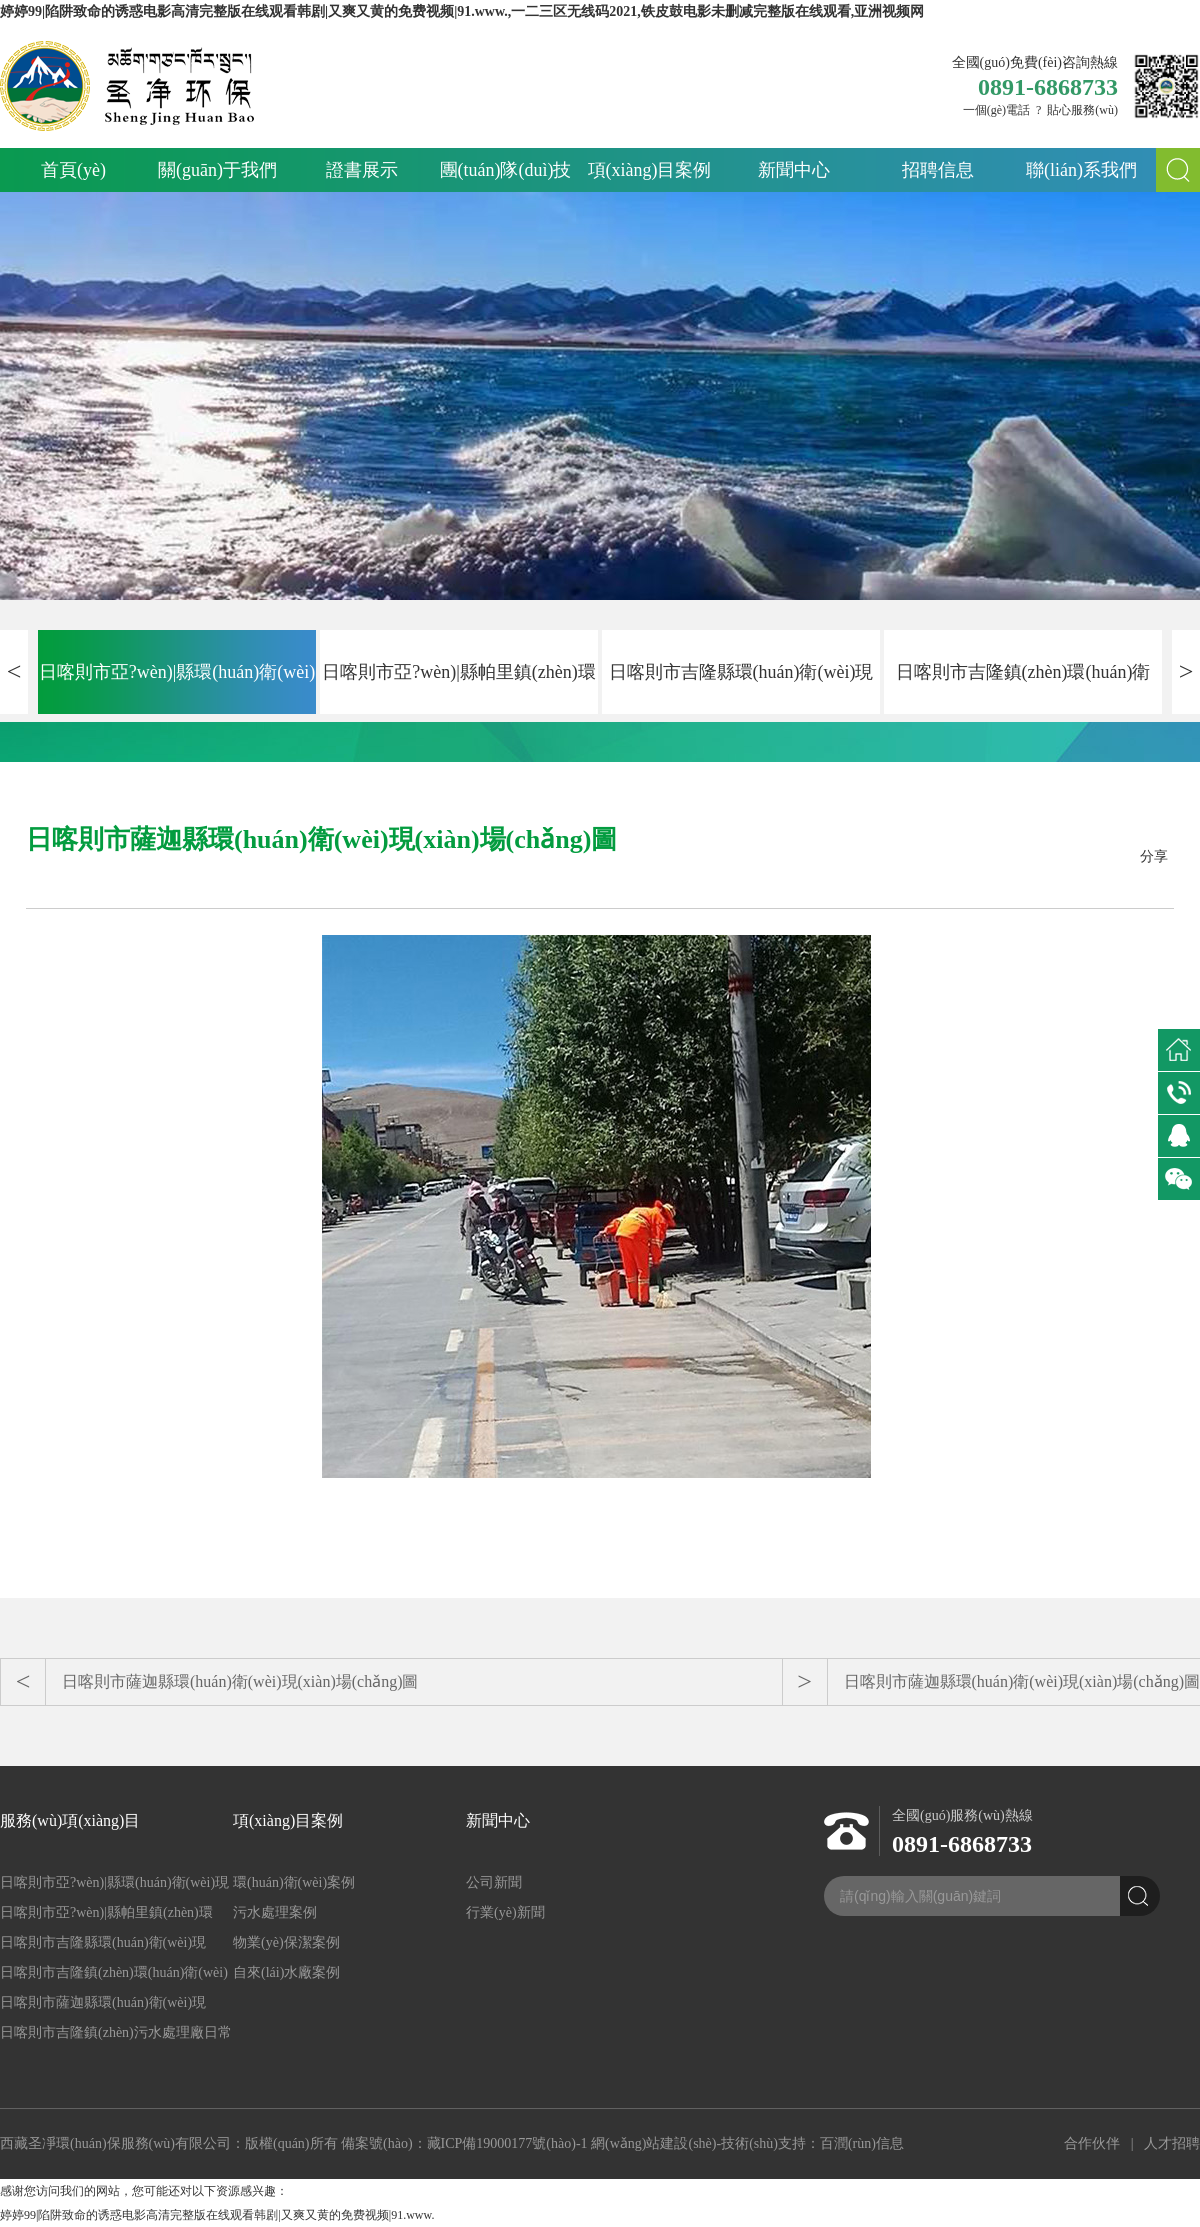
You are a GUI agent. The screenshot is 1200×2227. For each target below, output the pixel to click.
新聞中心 (794, 170)
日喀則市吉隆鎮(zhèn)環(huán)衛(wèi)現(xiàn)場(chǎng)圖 (1023, 688)
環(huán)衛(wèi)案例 (294, 1882)
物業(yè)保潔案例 (286, 1942)
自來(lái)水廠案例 (286, 1972)
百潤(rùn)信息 (862, 2143)
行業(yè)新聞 (505, 1912)
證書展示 (362, 170)
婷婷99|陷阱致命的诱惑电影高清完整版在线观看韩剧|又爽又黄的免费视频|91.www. (217, 2215)
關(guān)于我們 (217, 170)
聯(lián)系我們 (1081, 170)
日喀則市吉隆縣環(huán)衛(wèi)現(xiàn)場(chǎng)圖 (741, 688)
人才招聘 (1172, 2143)
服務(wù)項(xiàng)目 (70, 1820)
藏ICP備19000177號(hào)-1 (507, 2143)
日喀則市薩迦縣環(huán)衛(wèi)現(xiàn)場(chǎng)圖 (240, 1681)
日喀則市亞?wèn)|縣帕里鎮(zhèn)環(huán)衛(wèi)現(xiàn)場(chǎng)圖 (459, 688)
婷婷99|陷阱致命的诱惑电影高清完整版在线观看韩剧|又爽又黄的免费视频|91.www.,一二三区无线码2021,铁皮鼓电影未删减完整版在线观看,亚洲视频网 (462, 11)
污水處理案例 (275, 1912)
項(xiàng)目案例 (650, 170)
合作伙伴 (1092, 2143)
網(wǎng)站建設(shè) (653, 2143)
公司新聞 (494, 1882)
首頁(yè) (73, 170)
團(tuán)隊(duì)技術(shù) (506, 176)
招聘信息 (938, 170)
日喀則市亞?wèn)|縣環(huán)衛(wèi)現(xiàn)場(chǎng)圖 (177, 688)
